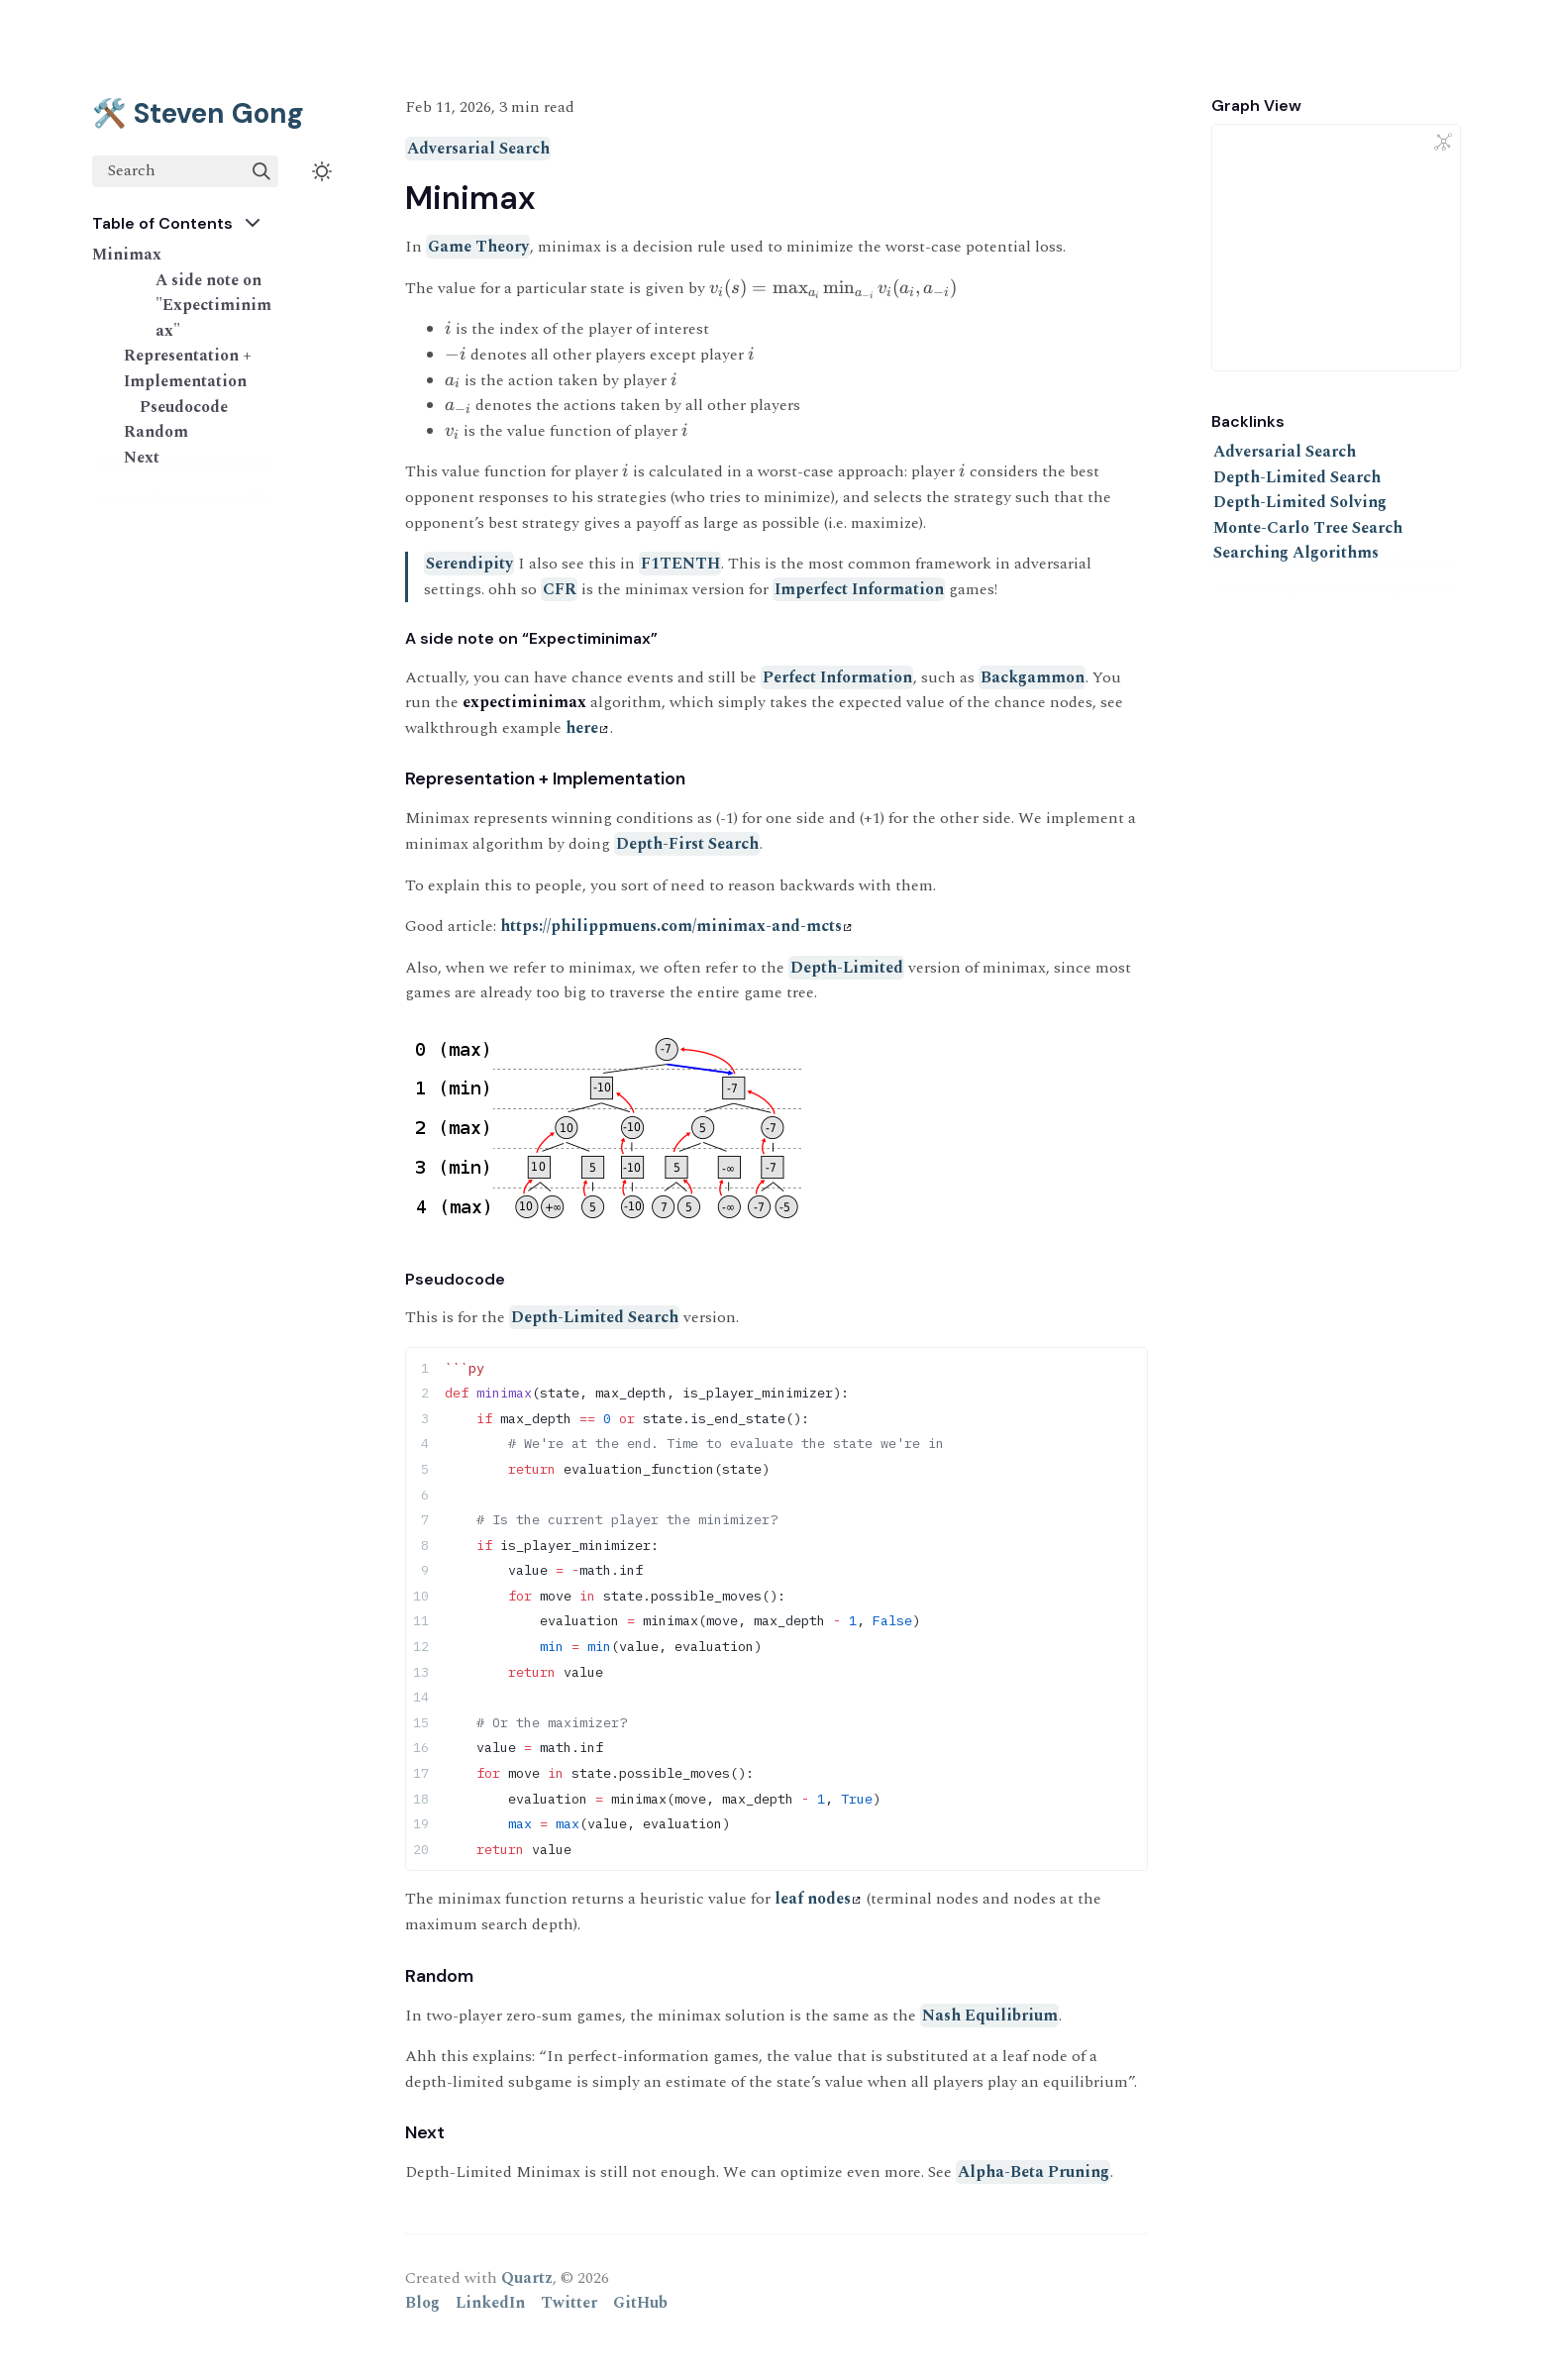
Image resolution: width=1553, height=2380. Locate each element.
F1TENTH (680, 563)
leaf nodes (818, 1899)
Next (141, 457)
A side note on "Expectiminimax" (213, 305)
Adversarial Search (478, 148)
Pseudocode (184, 407)
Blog (422, 2303)
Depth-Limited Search (594, 1317)
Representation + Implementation (188, 368)
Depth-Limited (846, 968)
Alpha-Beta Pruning (1033, 2172)
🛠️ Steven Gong (198, 113)
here (587, 728)
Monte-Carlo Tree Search (1307, 528)
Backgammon (1033, 677)
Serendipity (469, 563)
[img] (261, 171)
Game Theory (478, 247)
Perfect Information (837, 677)
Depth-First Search (687, 844)
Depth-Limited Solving (1300, 502)
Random (156, 432)
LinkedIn (490, 2303)
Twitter (569, 2303)
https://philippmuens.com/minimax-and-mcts (676, 926)
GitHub (640, 2303)
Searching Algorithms (1296, 553)
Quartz (527, 2278)
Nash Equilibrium (990, 2015)
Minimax (126, 254)
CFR (559, 589)
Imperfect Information (859, 589)
